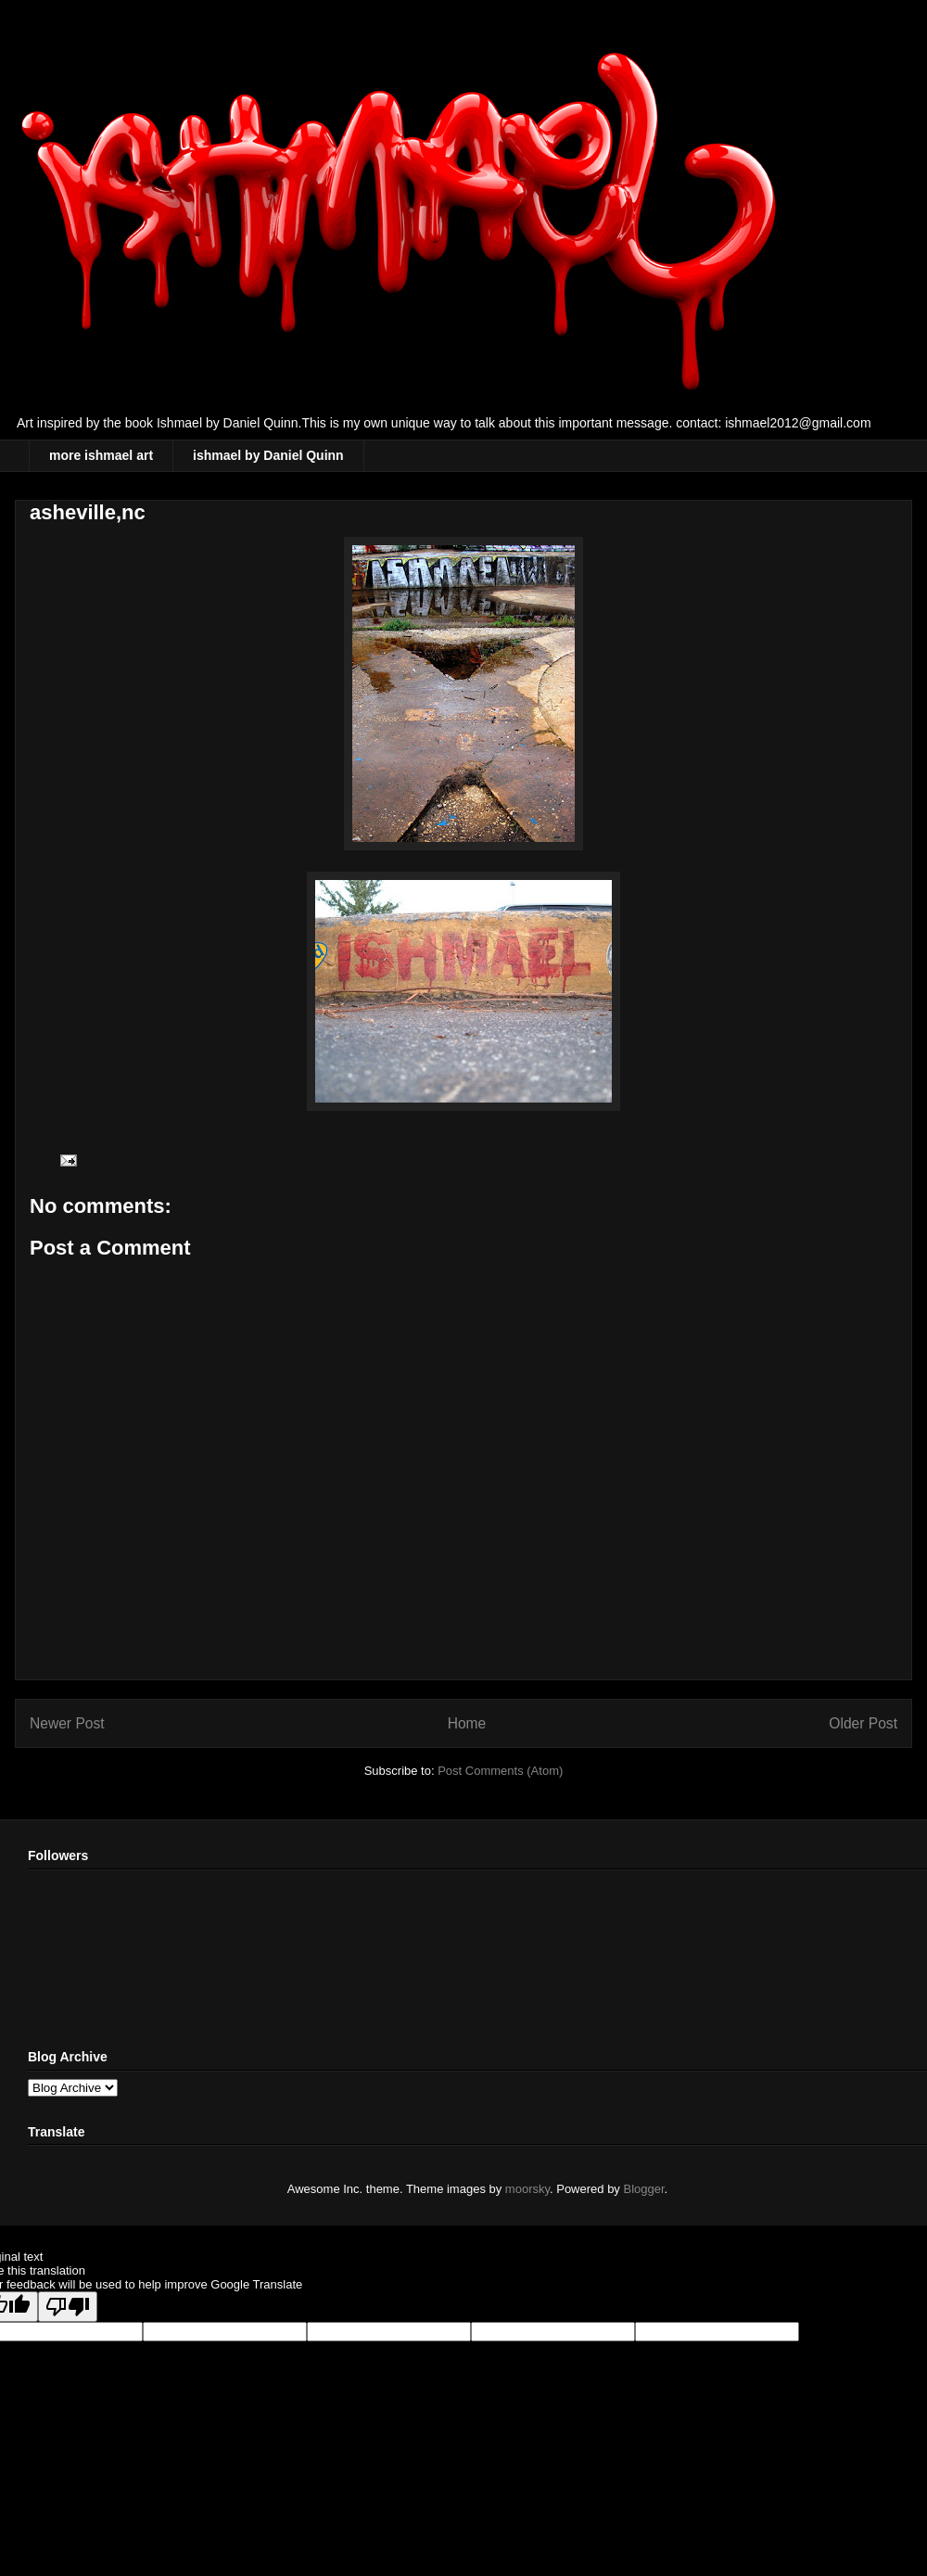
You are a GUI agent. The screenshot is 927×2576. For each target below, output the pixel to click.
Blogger (644, 2189)
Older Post (863, 1723)
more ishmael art (101, 455)
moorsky (527, 2189)
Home (467, 1723)
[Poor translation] (67, 2306)
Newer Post (67, 1723)
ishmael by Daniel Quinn (268, 455)
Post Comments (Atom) (500, 1771)
